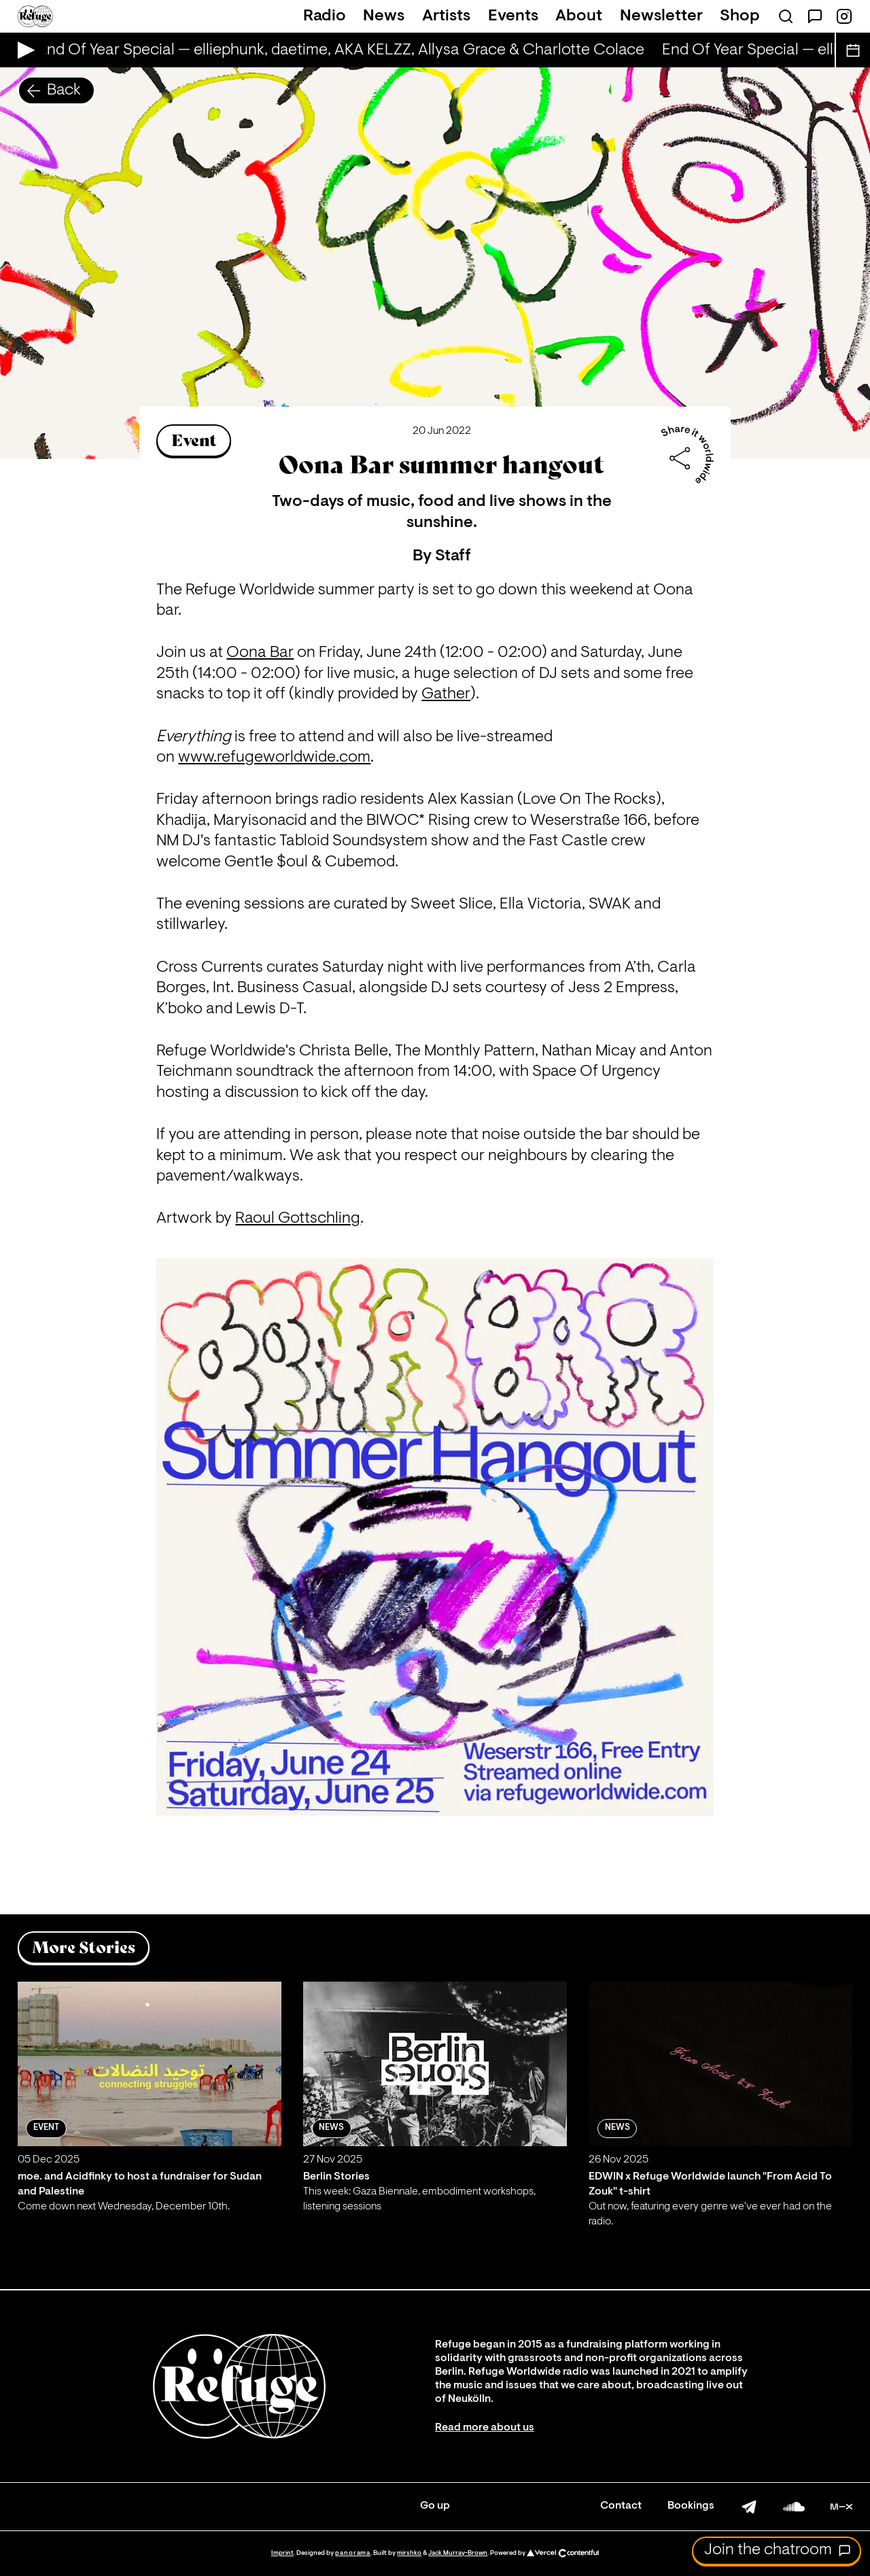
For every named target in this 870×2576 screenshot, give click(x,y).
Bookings (690, 2506)
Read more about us (484, 2427)
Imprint (282, 2553)
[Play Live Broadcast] (23, 50)
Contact (621, 2506)
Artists (446, 16)
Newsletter (661, 16)
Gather (445, 694)
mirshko (409, 2553)
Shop (740, 16)
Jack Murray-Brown (457, 2553)
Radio (324, 16)
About (578, 16)
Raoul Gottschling (297, 1218)
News (383, 16)
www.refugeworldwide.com (274, 757)
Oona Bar (260, 653)
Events (513, 16)
